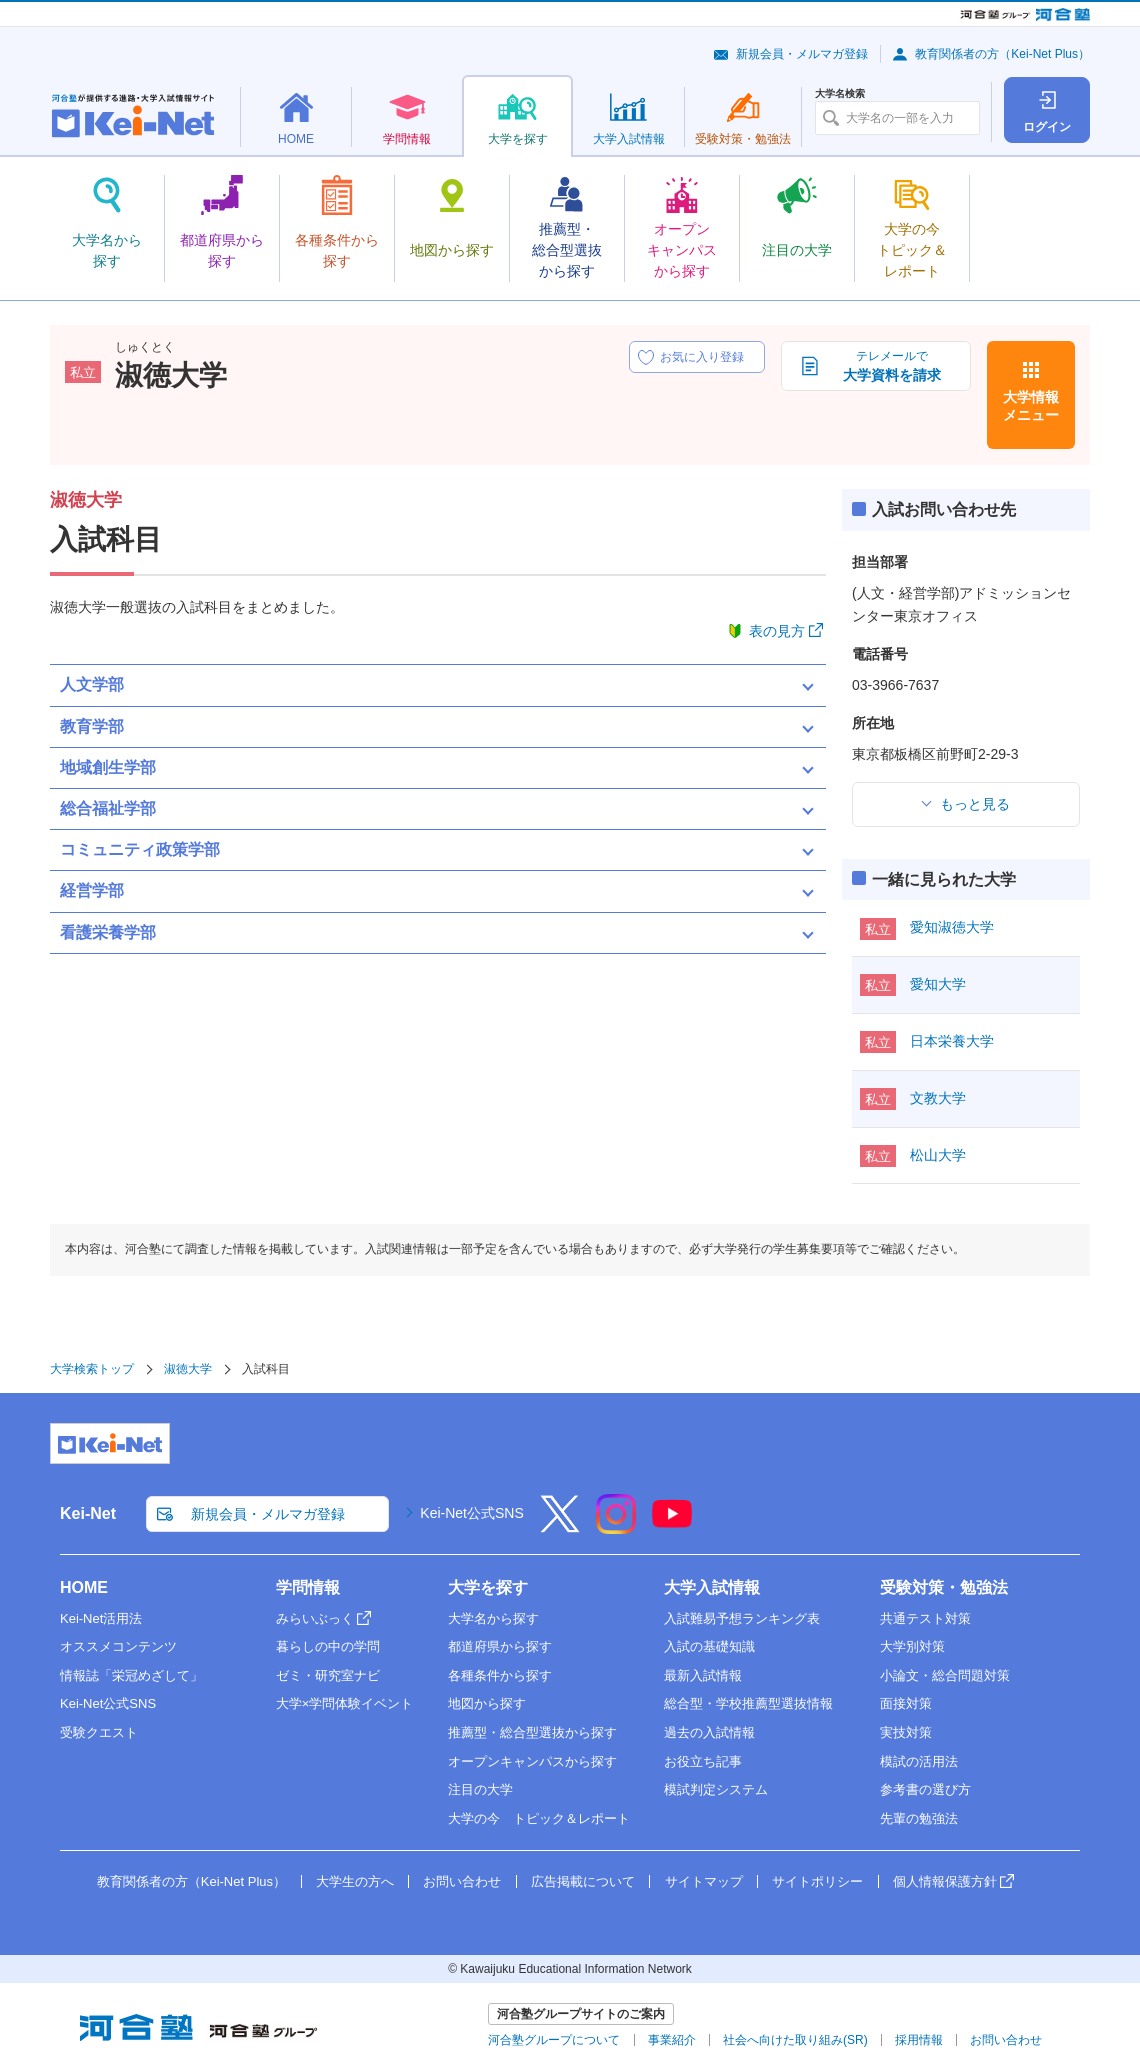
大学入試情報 (712, 1587)
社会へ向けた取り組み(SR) (795, 2040)
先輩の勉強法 (919, 1818)
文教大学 (938, 1098)
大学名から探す (493, 1618)
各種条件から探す (500, 1675)
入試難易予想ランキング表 (742, 1618)
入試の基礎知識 (709, 1646)
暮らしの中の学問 (328, 1646)
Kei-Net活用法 (101, 1618)
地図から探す (487, 1703)
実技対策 (906, 1732)
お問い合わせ (462, 1881)
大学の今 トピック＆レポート (539, 1818)
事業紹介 (672, 2040)
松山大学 (938, 1155)
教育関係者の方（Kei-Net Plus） (1002, 54)
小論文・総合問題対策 (945, 1675)
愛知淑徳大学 (952, 927)
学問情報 (308, 1587)
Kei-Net (88, 1513)
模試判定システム (716, 1789)
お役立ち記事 (703, 1761)
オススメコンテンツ (118, 1646)
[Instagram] (616, 1527)
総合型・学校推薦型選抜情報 (748, 1703)
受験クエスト (99, 1732)
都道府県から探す (500, 1646)
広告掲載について (583, 1881)
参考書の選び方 (925, 1789)
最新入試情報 (703, 1675)
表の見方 (777, 631)
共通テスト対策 (925, 1618)
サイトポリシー (817, 1881)
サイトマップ (704, 1881)
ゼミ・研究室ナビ (328, 1675)
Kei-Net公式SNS (471, 1513)
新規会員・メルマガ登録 (802, 54)
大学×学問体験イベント (345, 1703)
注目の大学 (480, 1789)
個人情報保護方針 (945, 1881)
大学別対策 (912, 1646)
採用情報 (919, 2040)
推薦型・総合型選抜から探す (532, 1732)
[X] (560, 1527)
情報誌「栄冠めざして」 (131, 1675)
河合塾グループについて (554, 2040)
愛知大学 (938, 984)
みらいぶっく (315, 1618)
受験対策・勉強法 (944, 1587)
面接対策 (906, 1703)
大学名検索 (840, 94)
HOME (84, 1587)
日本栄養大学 (952, 1041)
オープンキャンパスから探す (532, 1761)
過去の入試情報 (709, 1732)
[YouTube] (672, 1527)
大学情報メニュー (1031, 406)
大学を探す (488, 1587)
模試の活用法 (919, 1761)
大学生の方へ (355, 1881)
